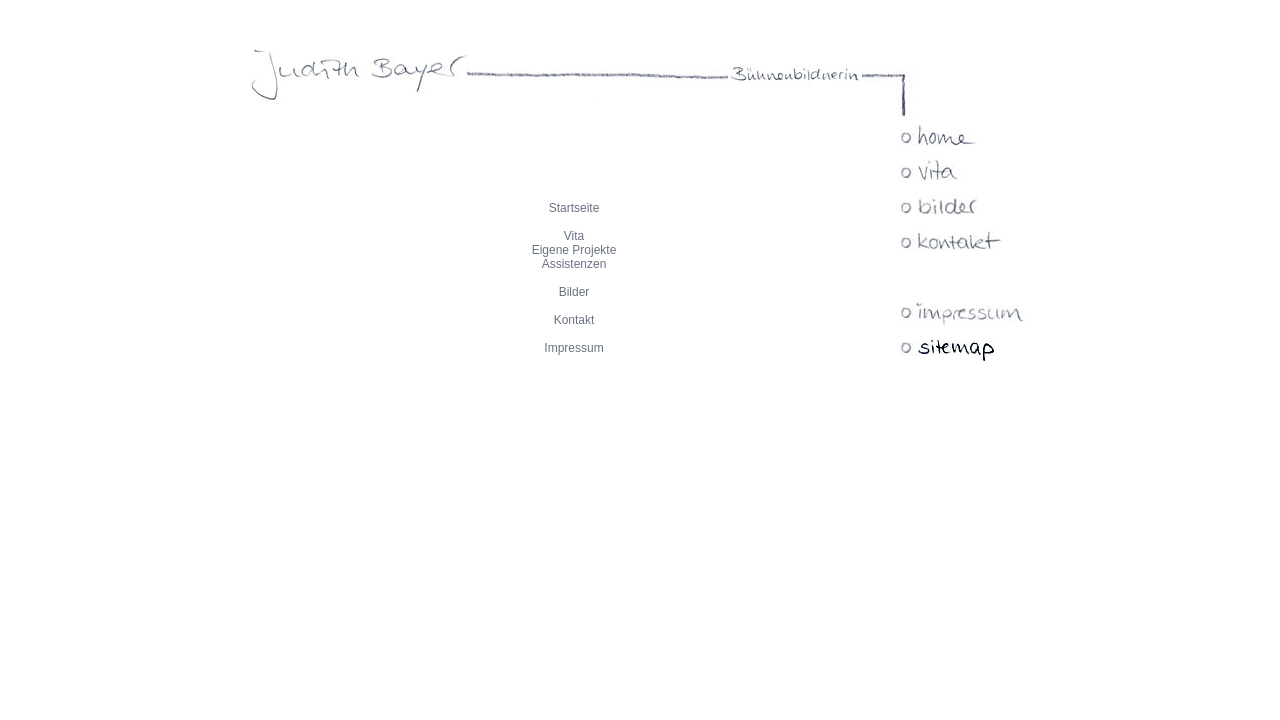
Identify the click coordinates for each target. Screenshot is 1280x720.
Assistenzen (574, 264)
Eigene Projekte (574, 250)
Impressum (573, 348)
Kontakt (574, 320)
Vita (574, 236)
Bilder (574, 292)
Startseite (574, 208)
